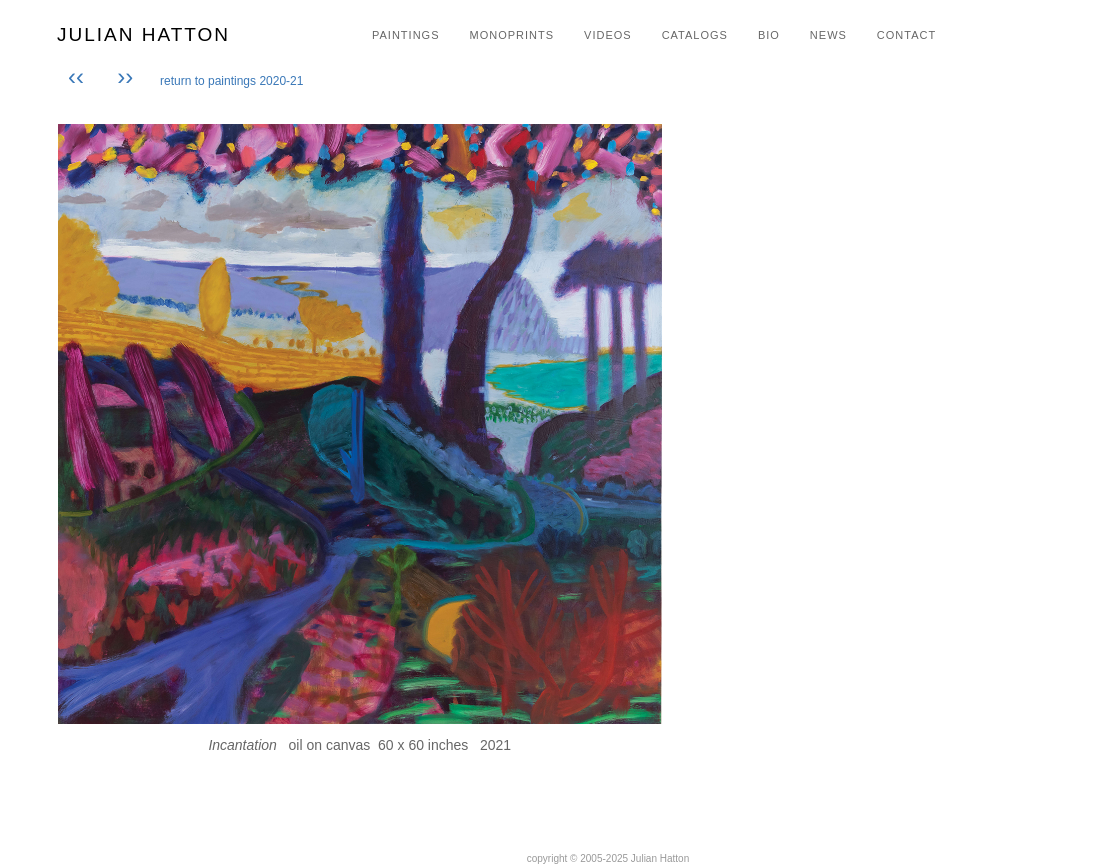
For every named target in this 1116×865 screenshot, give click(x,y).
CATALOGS (695, 35)
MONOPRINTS (511, 35)
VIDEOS (608, 35)
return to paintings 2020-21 (231, 81)
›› (125, 76)
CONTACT (906, 35)
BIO (769, 35)
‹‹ (79, 76)
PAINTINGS (405, 35)
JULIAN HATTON (143, 34)
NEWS (828, 35)
